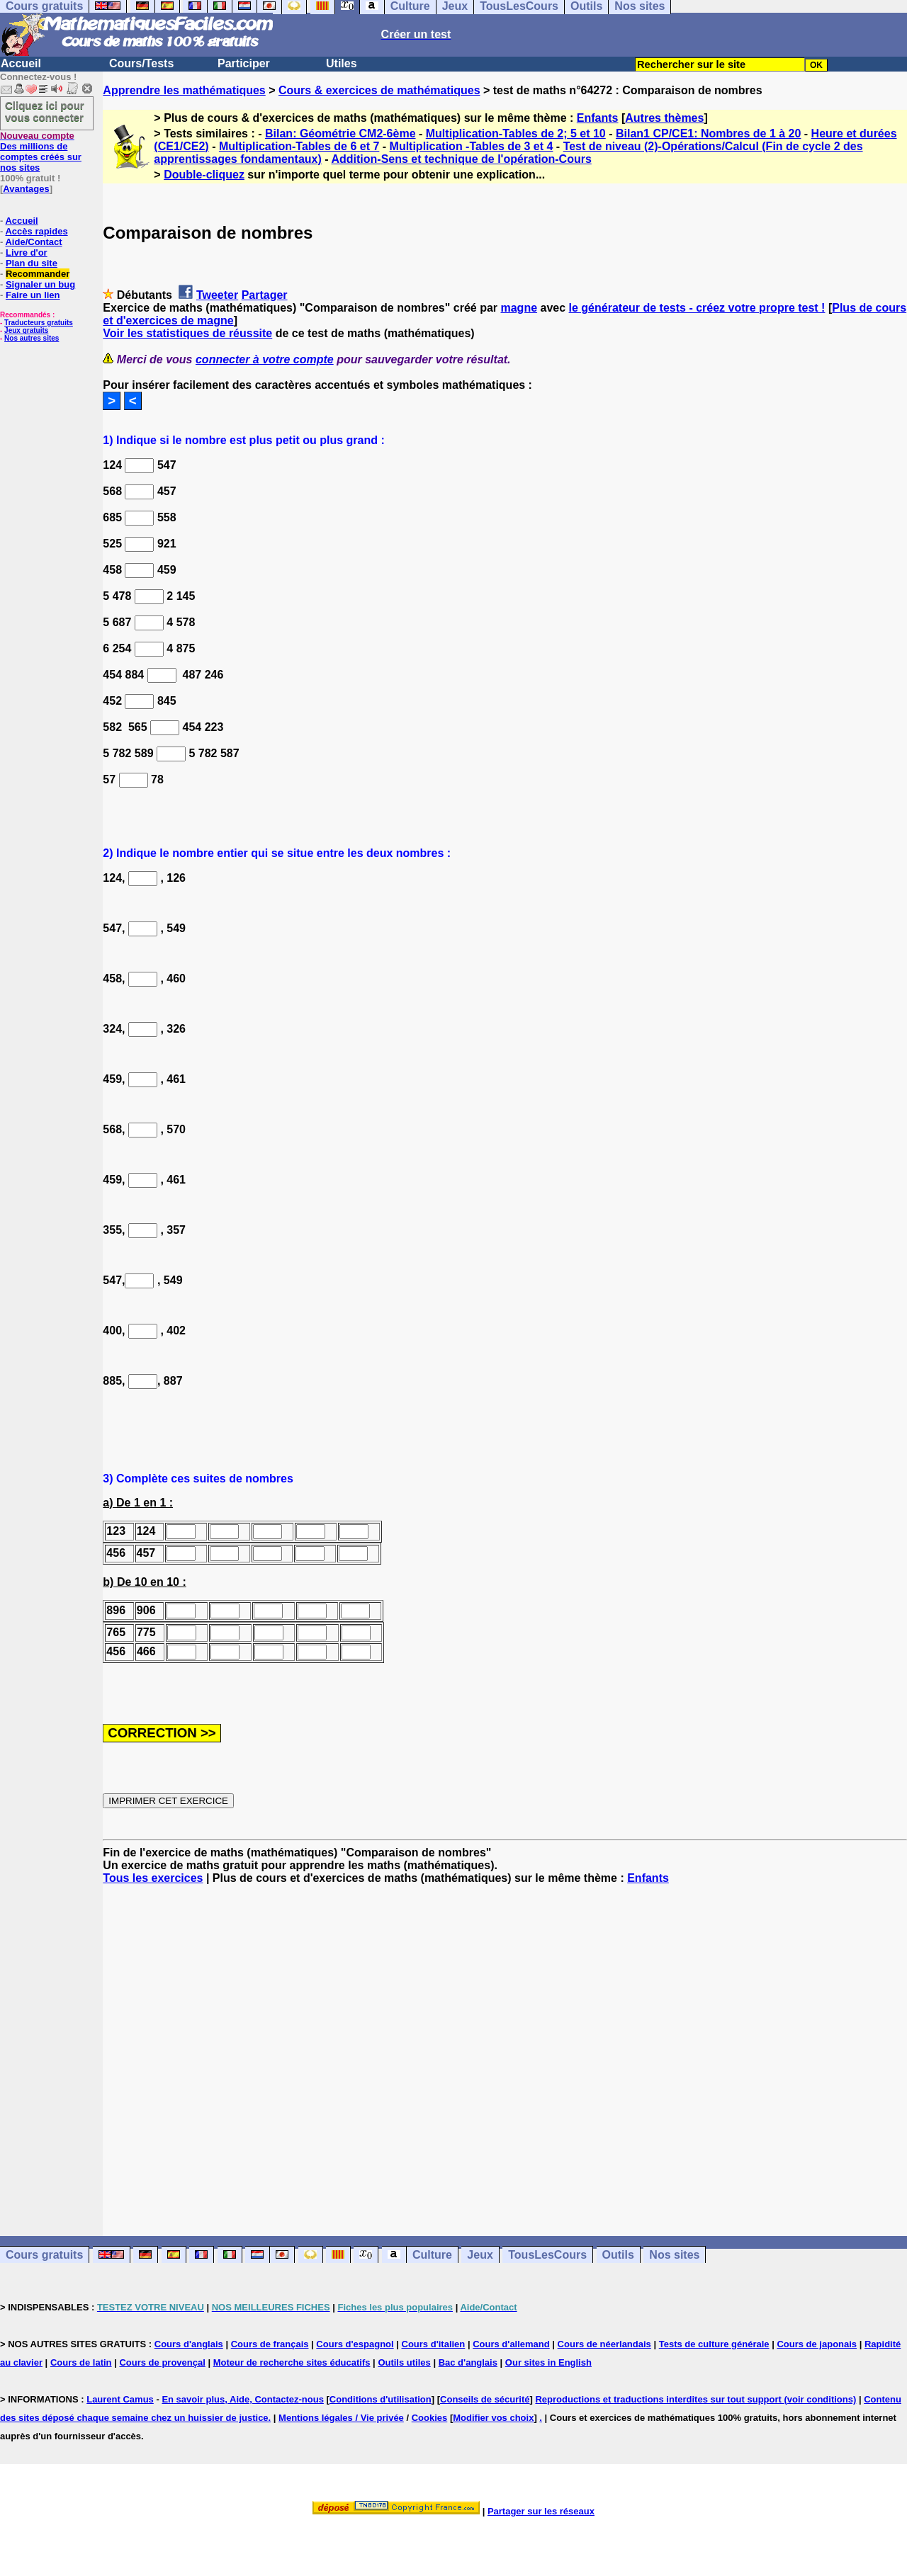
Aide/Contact (33, 242)
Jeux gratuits (26, 330)
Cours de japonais (817, 2344)
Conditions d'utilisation (380, 2399)
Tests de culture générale (714, 2344)
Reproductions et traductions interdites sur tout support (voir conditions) (695, 2399)
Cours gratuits (44, 2255)
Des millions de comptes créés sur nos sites (40, 151)
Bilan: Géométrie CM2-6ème (340, 133)
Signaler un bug (40, 284)
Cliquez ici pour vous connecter (44, 111)
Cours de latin (81, 2362)
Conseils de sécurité (484, 2399)
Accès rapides (36, 231)
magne (518, 308)
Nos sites (674, 2255)
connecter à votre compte (265, 359)
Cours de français (270, 2344)
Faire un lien (33, 295)
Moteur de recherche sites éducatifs (292, 2362)
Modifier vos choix (493, 2417)
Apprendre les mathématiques (184, 90)
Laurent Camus (120, 2399)
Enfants (598, 118)
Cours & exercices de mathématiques (379, 90)
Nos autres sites (31, 338)
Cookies (430, 2417)
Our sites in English (548, 2362)
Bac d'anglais (468, 2362)
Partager (265, 295)
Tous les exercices (153, 1878)
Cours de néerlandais (604, 2344)
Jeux (479, 2255)
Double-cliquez (204, 175)
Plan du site (31, 263)
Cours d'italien (434, 2344)
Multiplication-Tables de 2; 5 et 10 (516, 133)
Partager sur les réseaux (541, 2511)
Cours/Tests (141, 63)
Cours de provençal (162, 2362)
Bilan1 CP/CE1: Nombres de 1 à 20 (708, 133)
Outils (618, 2255)
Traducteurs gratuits (38, 323)
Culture (432, 2255)
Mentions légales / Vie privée (341, 2417)
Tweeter (217, 295)
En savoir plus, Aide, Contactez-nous (243, 2399)
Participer (244, 63)
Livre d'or (26, 252)
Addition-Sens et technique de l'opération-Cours (461, 159)
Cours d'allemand (511, 2344)
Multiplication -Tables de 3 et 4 (471, 146)
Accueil (21, 63)
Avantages (26, 188)
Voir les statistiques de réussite (187, 333)
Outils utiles (404, 2362)
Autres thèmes (664, 118)
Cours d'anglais (188, 2344)
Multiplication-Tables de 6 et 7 (299, 146)
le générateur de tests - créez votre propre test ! (697, 308)
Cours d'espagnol (354, 2344)
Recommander (37, 273)
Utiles (341, 63)
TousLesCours (547, 2255)
